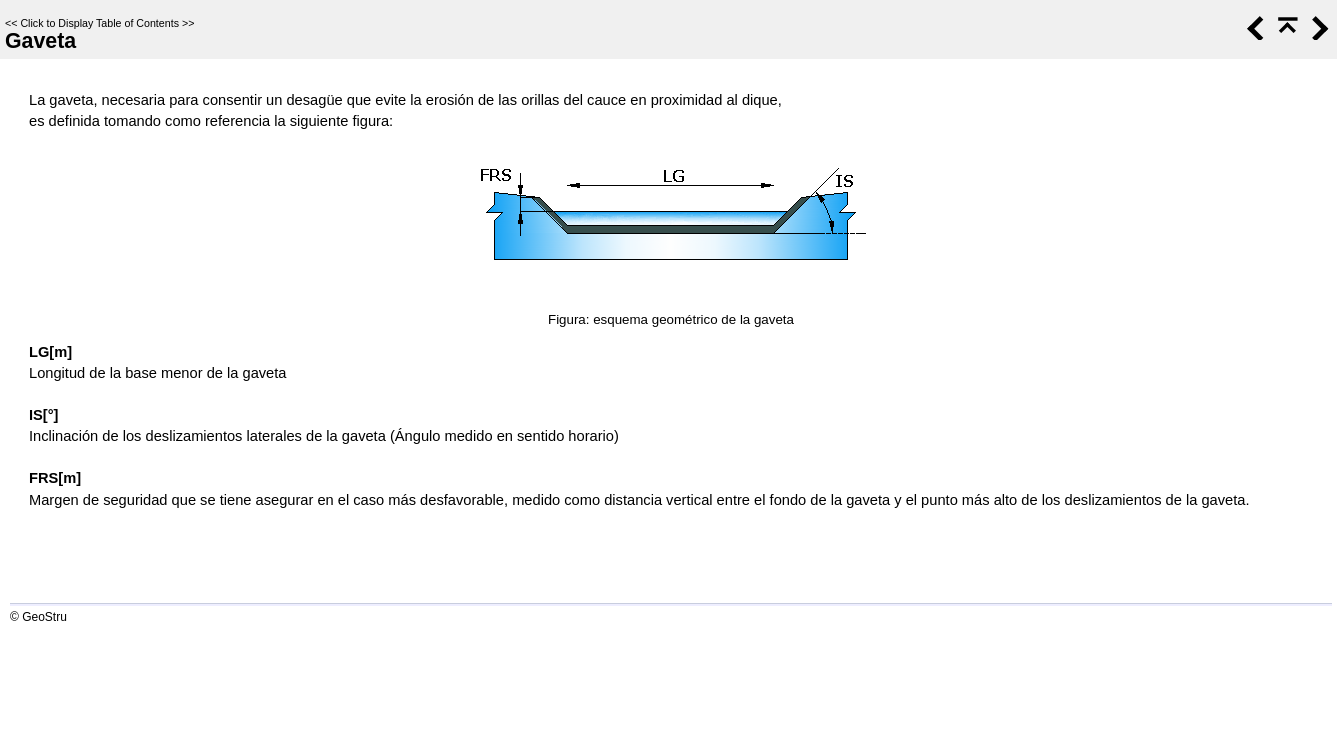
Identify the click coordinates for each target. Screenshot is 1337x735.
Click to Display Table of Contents (99, 23)
